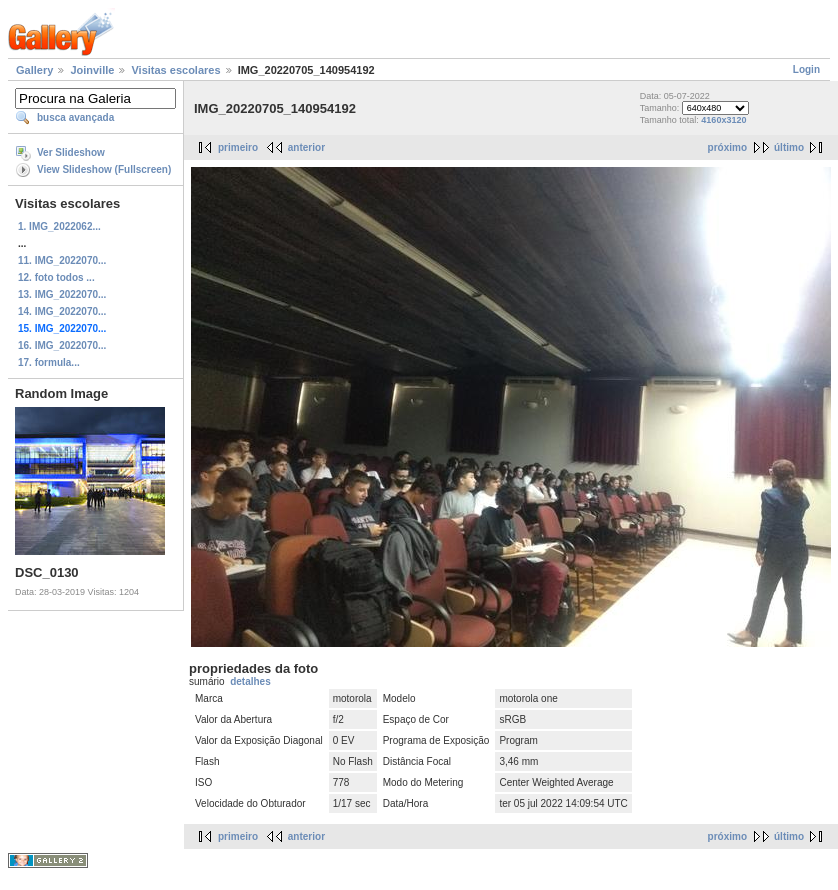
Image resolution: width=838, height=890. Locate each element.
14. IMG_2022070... (62, 311)
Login (806, 69)
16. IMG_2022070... (62, 345)
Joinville (92, 70)
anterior (306, 147)
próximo (727, 147)
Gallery (34, 70)
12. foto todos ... (56, 277)
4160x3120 (723, 120)
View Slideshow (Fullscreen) (104, 169)
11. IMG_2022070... (62, 260)
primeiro (238, 147)
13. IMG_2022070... (62, 294)
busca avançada (75, 117)
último (789, 147)
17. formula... (49, 362)
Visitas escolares (175, 70)
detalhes (250, 681)
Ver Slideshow (71, 152)
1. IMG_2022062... (59, 226)
